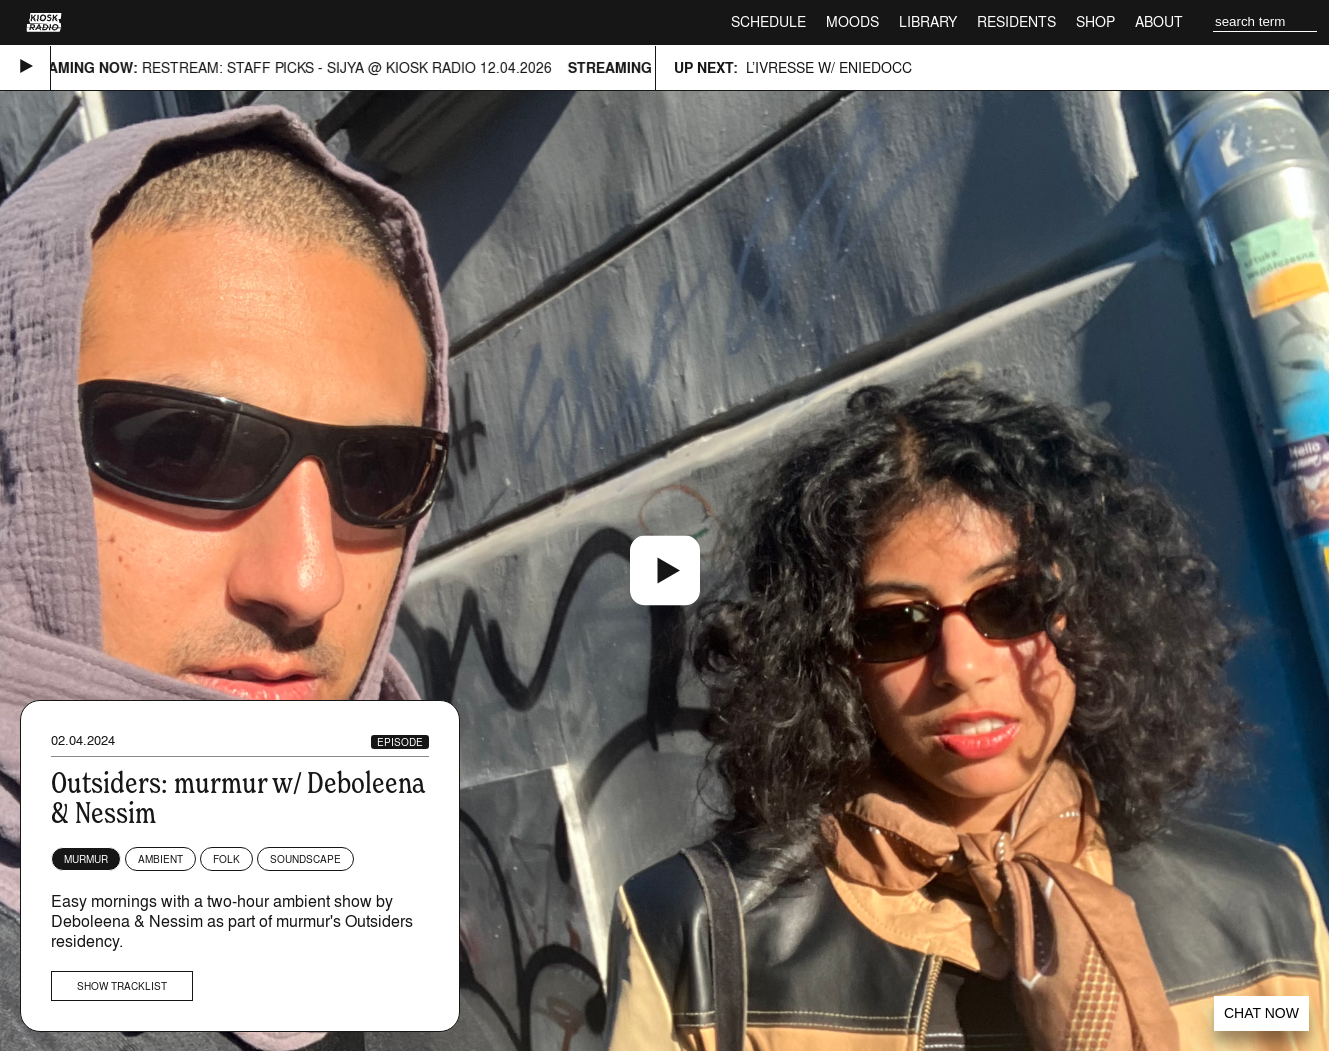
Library (928, 21)
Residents (1016, 21)
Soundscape (305, 859)
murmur (86, 859)
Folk (226, 859)
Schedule (768, 21)
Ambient (160, 859)
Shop (1095, 21)
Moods (852, 21)
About (1159, 21)
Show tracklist (122, 986)
